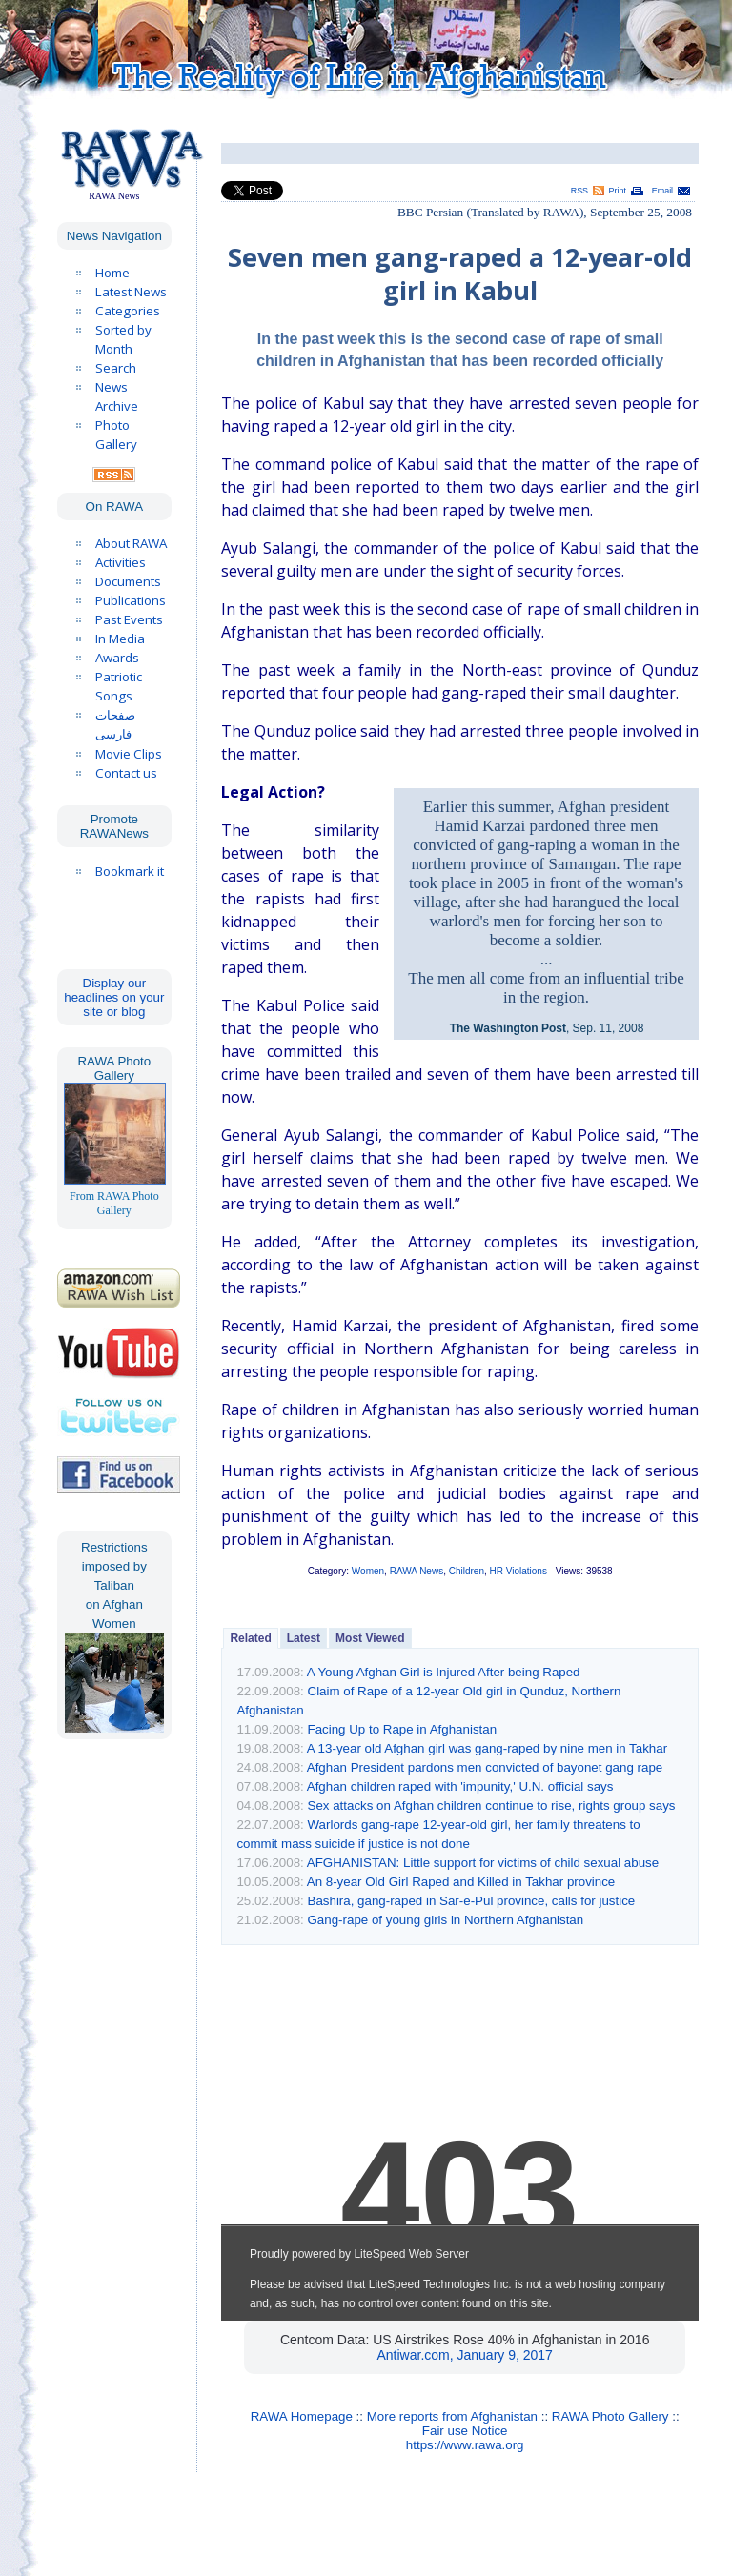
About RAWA (131, 543)
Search (115, 367)
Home (112, 272)
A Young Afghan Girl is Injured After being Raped (443, 1672)
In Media (120, 638)
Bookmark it (129, 871)
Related (250, 1638)
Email (662, 190)
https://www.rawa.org (465, 2445)
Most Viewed (370, 1638)
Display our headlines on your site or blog (114, 997)
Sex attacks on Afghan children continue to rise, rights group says (492, 1805)
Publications (130, 600)
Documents (128, 581)
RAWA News (417, 1571)
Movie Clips (128, 753)
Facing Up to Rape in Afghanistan (403, 1729)
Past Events (129, 619)
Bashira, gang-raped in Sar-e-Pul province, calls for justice (472, 1901)
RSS (579, 190)
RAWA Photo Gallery (610, 2416)
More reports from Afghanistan (452, 2416)
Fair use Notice (465, 2431)
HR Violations (518, 1571)
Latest (303, 1638)
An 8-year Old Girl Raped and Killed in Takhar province (461, 1882)
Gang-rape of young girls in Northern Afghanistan (446, 1920)
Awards (117, 657)
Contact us (126, 772)
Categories (127, 310)
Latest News (131, 291)
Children (466, 1571)
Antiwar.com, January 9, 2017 (464, 2355)
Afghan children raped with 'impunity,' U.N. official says (460, 1786)
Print (617, 190)
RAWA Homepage (302, 2416)
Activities (120, 562)
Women (368, 1571)
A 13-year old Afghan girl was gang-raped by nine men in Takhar (487, 1748)
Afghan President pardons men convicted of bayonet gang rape (484, 1767)
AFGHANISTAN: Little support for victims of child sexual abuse (483, 1863)
